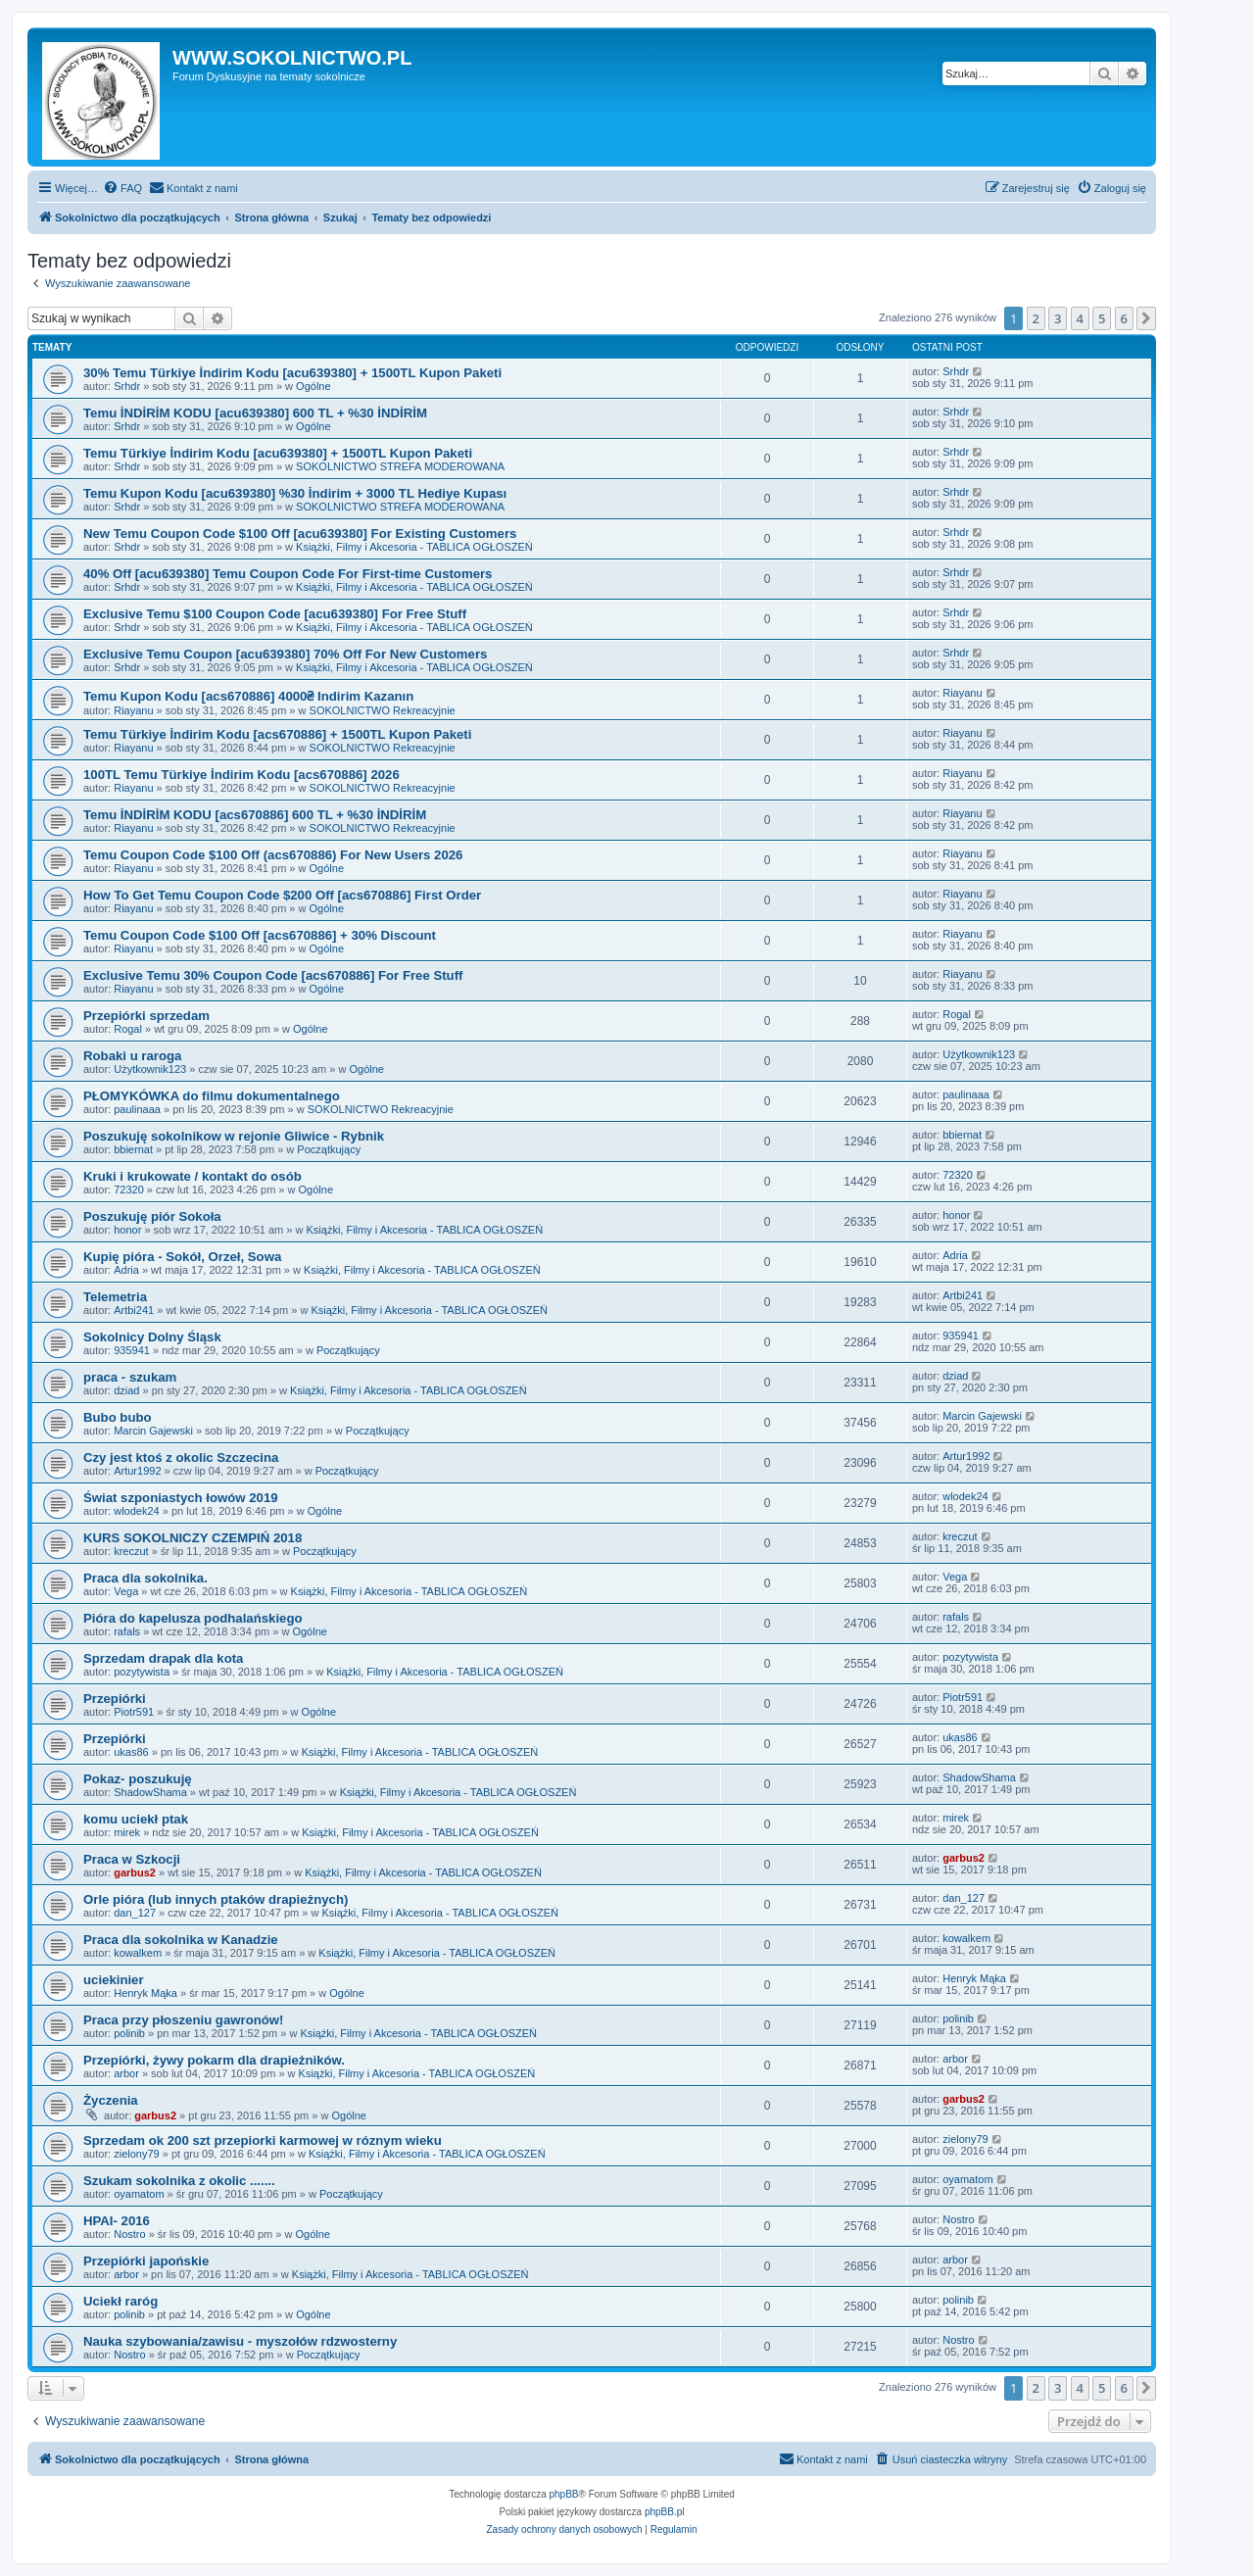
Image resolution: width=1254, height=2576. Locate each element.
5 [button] (1101, 318)
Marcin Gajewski (153, 1430)
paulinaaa (137, 1109)
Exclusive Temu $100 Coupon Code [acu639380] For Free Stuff (274, 614)
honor (127, 1230)
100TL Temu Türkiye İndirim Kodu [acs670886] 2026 (241, 774)
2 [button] (1036, 318)
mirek (127, 1832)
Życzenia (110, 2100)
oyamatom (139, 2194)
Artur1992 (137, 1471)
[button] (1146, 318)
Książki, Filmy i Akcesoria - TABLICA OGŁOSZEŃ (414, 547)
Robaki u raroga (132, 1055)
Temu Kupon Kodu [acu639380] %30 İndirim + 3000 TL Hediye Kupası (294, 493)
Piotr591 (134, 1712)
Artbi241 (134, 1310)
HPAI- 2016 (116, 2220)
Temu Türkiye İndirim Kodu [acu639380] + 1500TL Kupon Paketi (277, 453)
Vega (126, 1591)
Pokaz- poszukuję (137, 1779)
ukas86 (131, 1752)
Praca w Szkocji (131, 1859)
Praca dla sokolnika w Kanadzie (180, 1939)
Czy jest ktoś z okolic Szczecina (180, 1457)
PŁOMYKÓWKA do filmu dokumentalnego (211, 1096)
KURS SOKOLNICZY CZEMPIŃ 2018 (192, 1538)
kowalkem (138, 1953)
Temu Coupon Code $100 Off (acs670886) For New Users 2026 (272, 855)
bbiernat (133, 1149)
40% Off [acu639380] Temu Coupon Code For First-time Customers (287, 573)
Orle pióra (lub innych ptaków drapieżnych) (215, 1899)
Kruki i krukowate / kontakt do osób (192, 1176)
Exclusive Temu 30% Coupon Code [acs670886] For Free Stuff (272, 975)
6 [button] (1124, 318)
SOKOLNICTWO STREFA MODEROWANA (400, 466)
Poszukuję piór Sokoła (152, 1216)
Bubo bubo (117, 1417)
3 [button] (1057, 318)
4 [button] (1080, 318)
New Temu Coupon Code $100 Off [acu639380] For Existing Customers (299, 533)
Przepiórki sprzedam (146, 1015)
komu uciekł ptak (135, 1819)
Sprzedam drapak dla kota (163, 1658)
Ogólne (313, 386)
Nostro (129, 2234)
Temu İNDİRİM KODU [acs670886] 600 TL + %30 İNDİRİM (254, 814)
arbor (126, 2073)
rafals (127, 1631)
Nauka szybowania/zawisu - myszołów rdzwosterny (240, 2341)
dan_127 (135, 1913)
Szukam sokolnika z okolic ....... (179, 2180)
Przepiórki (114, 1698)
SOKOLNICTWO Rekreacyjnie (383, 710)
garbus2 (135, 1872)
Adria (126, 1270)
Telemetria (115, 1296)
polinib (129, 2033)
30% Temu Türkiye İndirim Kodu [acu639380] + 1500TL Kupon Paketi (292, 372)
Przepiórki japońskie (146, 2261)
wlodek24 (136, 1511)
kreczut (131, 1551)
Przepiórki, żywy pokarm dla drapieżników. (214, 2060)
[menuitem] (122, 188)
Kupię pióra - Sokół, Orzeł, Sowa (182, 1256)
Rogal (128, 1029)
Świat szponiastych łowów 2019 (180, 1497)
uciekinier (113, 1979)
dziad (126, 1390)
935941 (132, 1350)
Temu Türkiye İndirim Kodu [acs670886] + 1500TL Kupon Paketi (277, 734)
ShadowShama (150, 1792)
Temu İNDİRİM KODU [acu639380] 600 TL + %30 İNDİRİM (255, 413)
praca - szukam (129, 1377)
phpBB (564, 2494)
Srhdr (127, 386)
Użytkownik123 (150, 1069)
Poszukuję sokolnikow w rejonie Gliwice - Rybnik (233, 1136)
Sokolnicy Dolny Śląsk (152, 1337)
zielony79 (136, 2154)
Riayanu (133, 710)
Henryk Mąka (145, 1993)
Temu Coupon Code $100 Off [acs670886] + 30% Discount (259, 935)
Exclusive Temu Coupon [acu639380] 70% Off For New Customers (285, 654)
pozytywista (141, 1671)
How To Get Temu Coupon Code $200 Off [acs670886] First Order (282, 895)
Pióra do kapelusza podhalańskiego (193, 1618)
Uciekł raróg (120, 2301)
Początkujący (329, 1149)
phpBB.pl (665, 2511)
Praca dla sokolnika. (145, 1578)
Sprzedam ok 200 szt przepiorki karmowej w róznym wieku (262, 2140)
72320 (129, 1189)
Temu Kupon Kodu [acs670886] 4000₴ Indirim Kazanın (248, 696)
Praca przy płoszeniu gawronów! (183, 2020)
